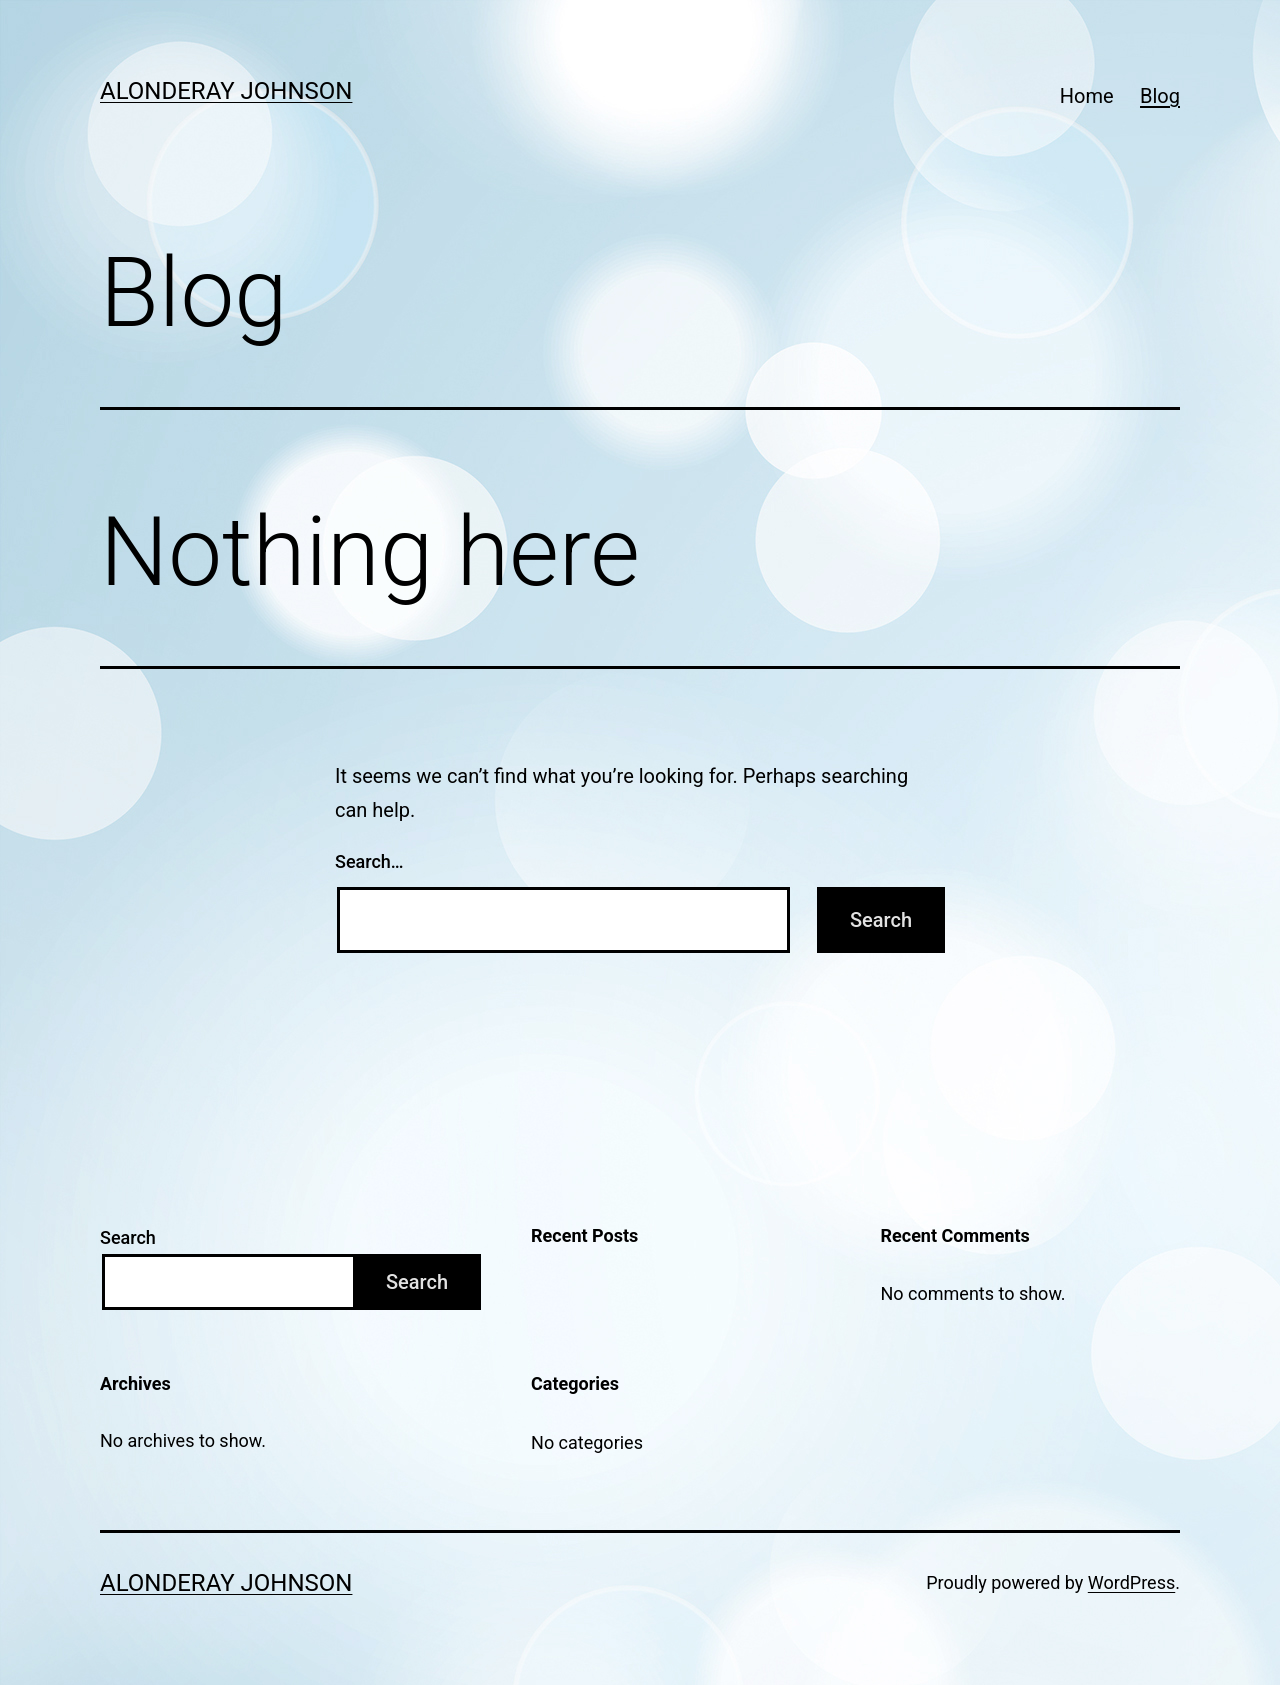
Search (128, 1237)
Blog (1160, 96)
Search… (369, 861)
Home (1087, 96)
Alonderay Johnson (226, 91)
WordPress (1131, 1582)
